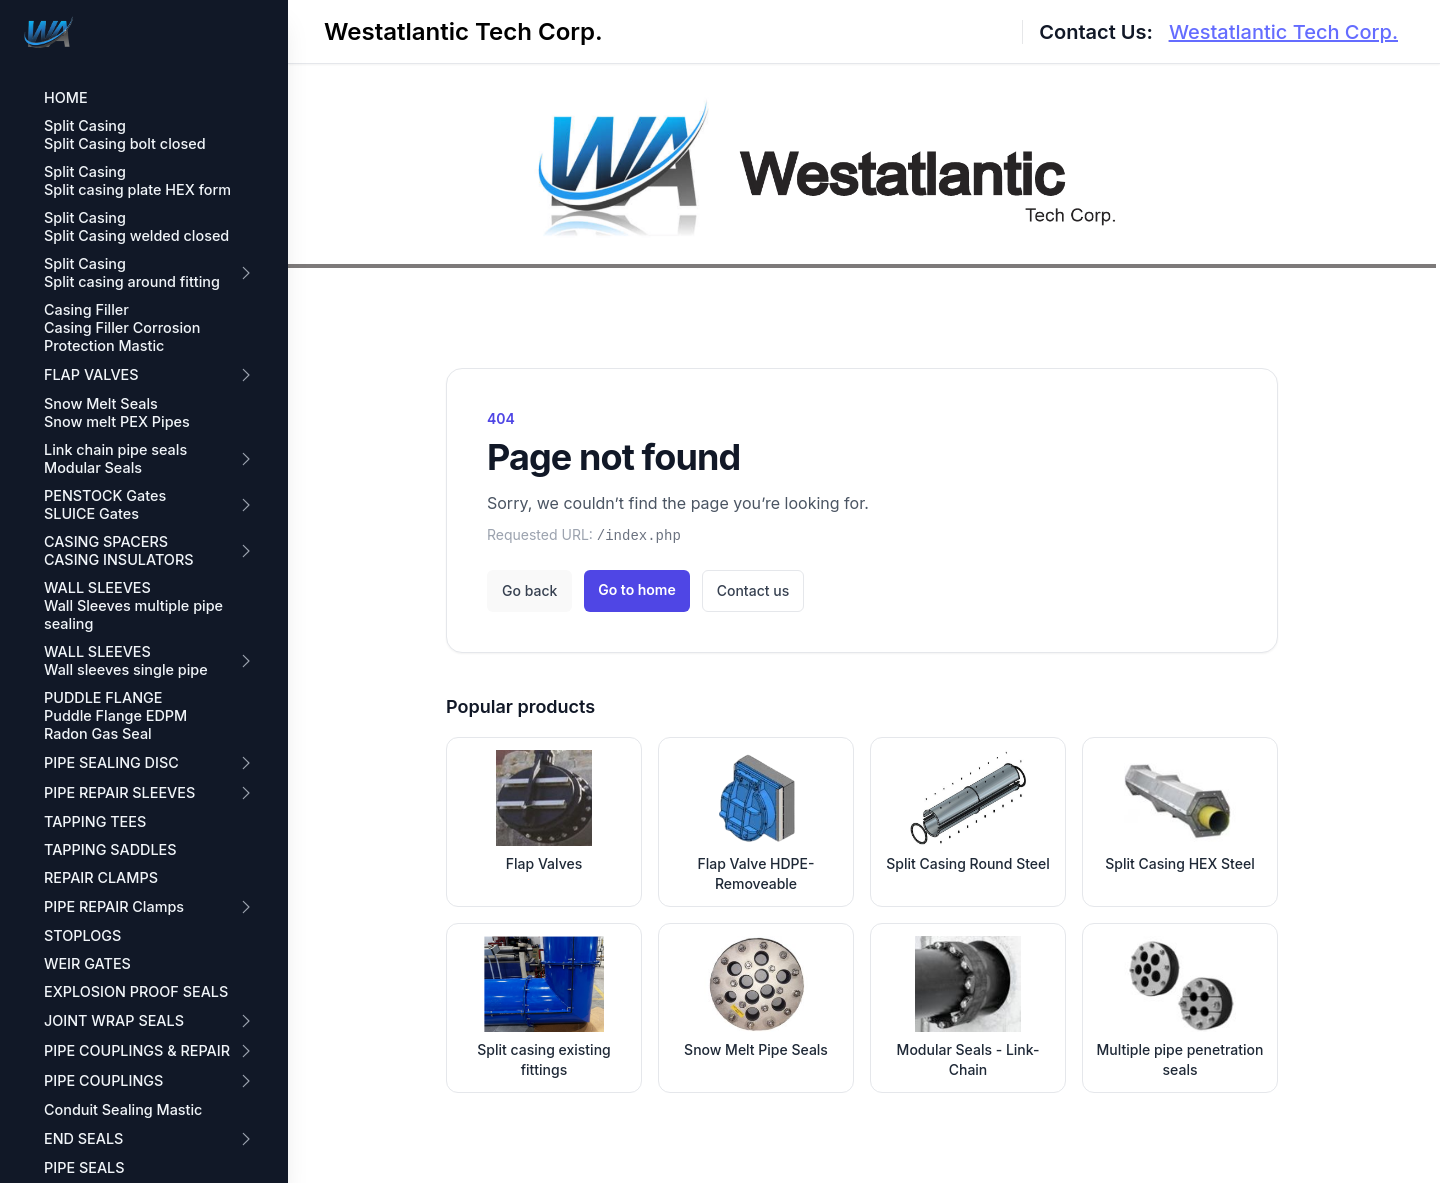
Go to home (636, 589)
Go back (529, 590)
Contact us (753, 590)
